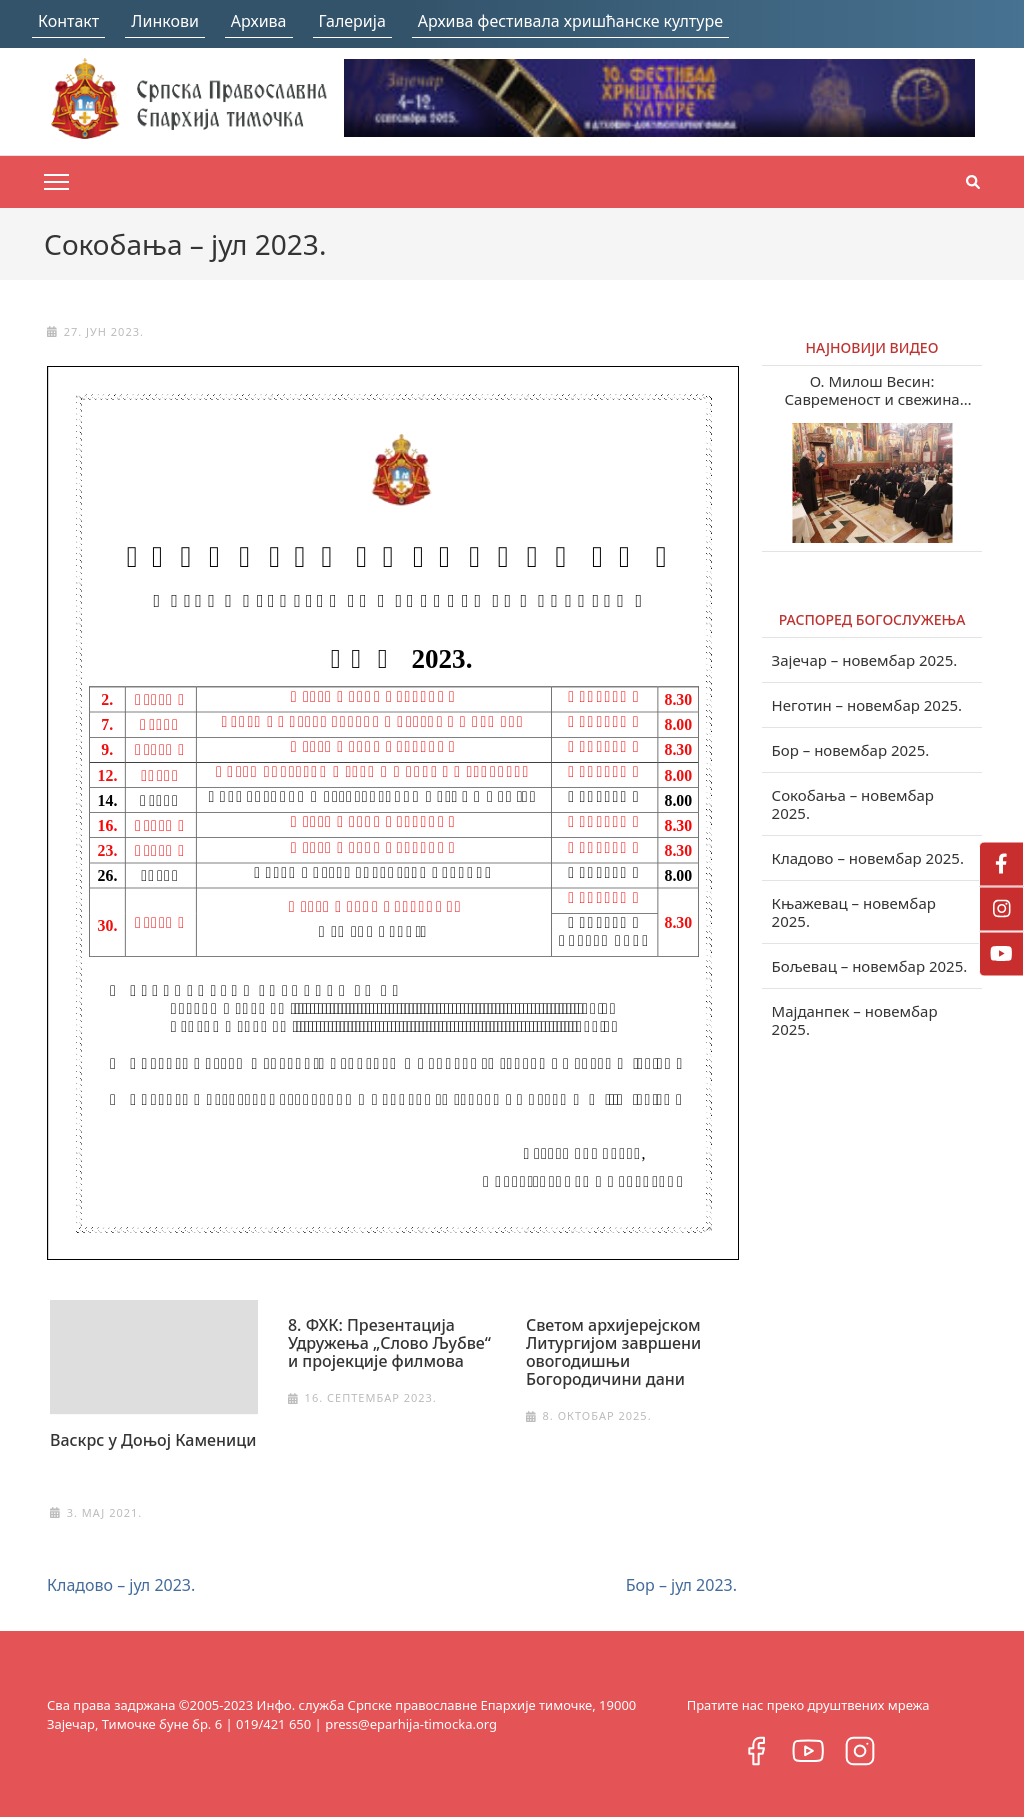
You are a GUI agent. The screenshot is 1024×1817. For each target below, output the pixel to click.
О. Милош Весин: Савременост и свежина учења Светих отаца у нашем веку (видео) (872, 390)
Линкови (165, 21)
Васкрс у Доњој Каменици (153, 1440)
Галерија (352, 21)
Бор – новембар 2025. (851, 750)
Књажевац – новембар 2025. (854, 912)
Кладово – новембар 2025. (868, 858)
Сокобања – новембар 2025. (853, 804)
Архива (259, 21)
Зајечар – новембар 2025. (865, 660)
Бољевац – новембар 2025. (870, 966)
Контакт (68, 21)
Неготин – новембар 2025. (867, 705)
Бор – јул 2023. (681, 1585)
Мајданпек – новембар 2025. (855, 1020)
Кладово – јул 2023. (121, 1585)
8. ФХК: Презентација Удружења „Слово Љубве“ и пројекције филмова (389, 1343)
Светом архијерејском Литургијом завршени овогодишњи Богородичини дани (613, 1352)
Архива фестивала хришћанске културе (570, 21)
